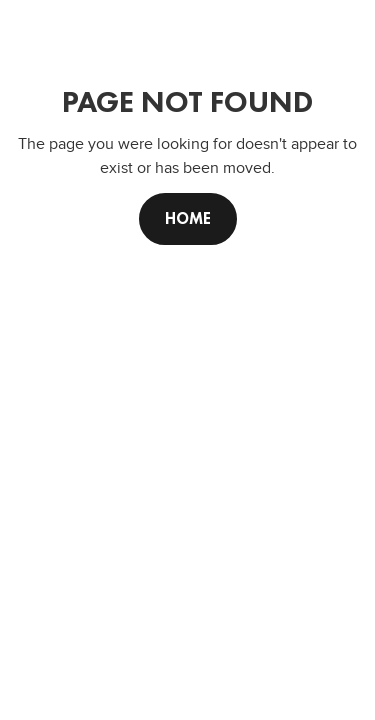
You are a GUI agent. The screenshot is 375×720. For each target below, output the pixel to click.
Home (188, 218)
